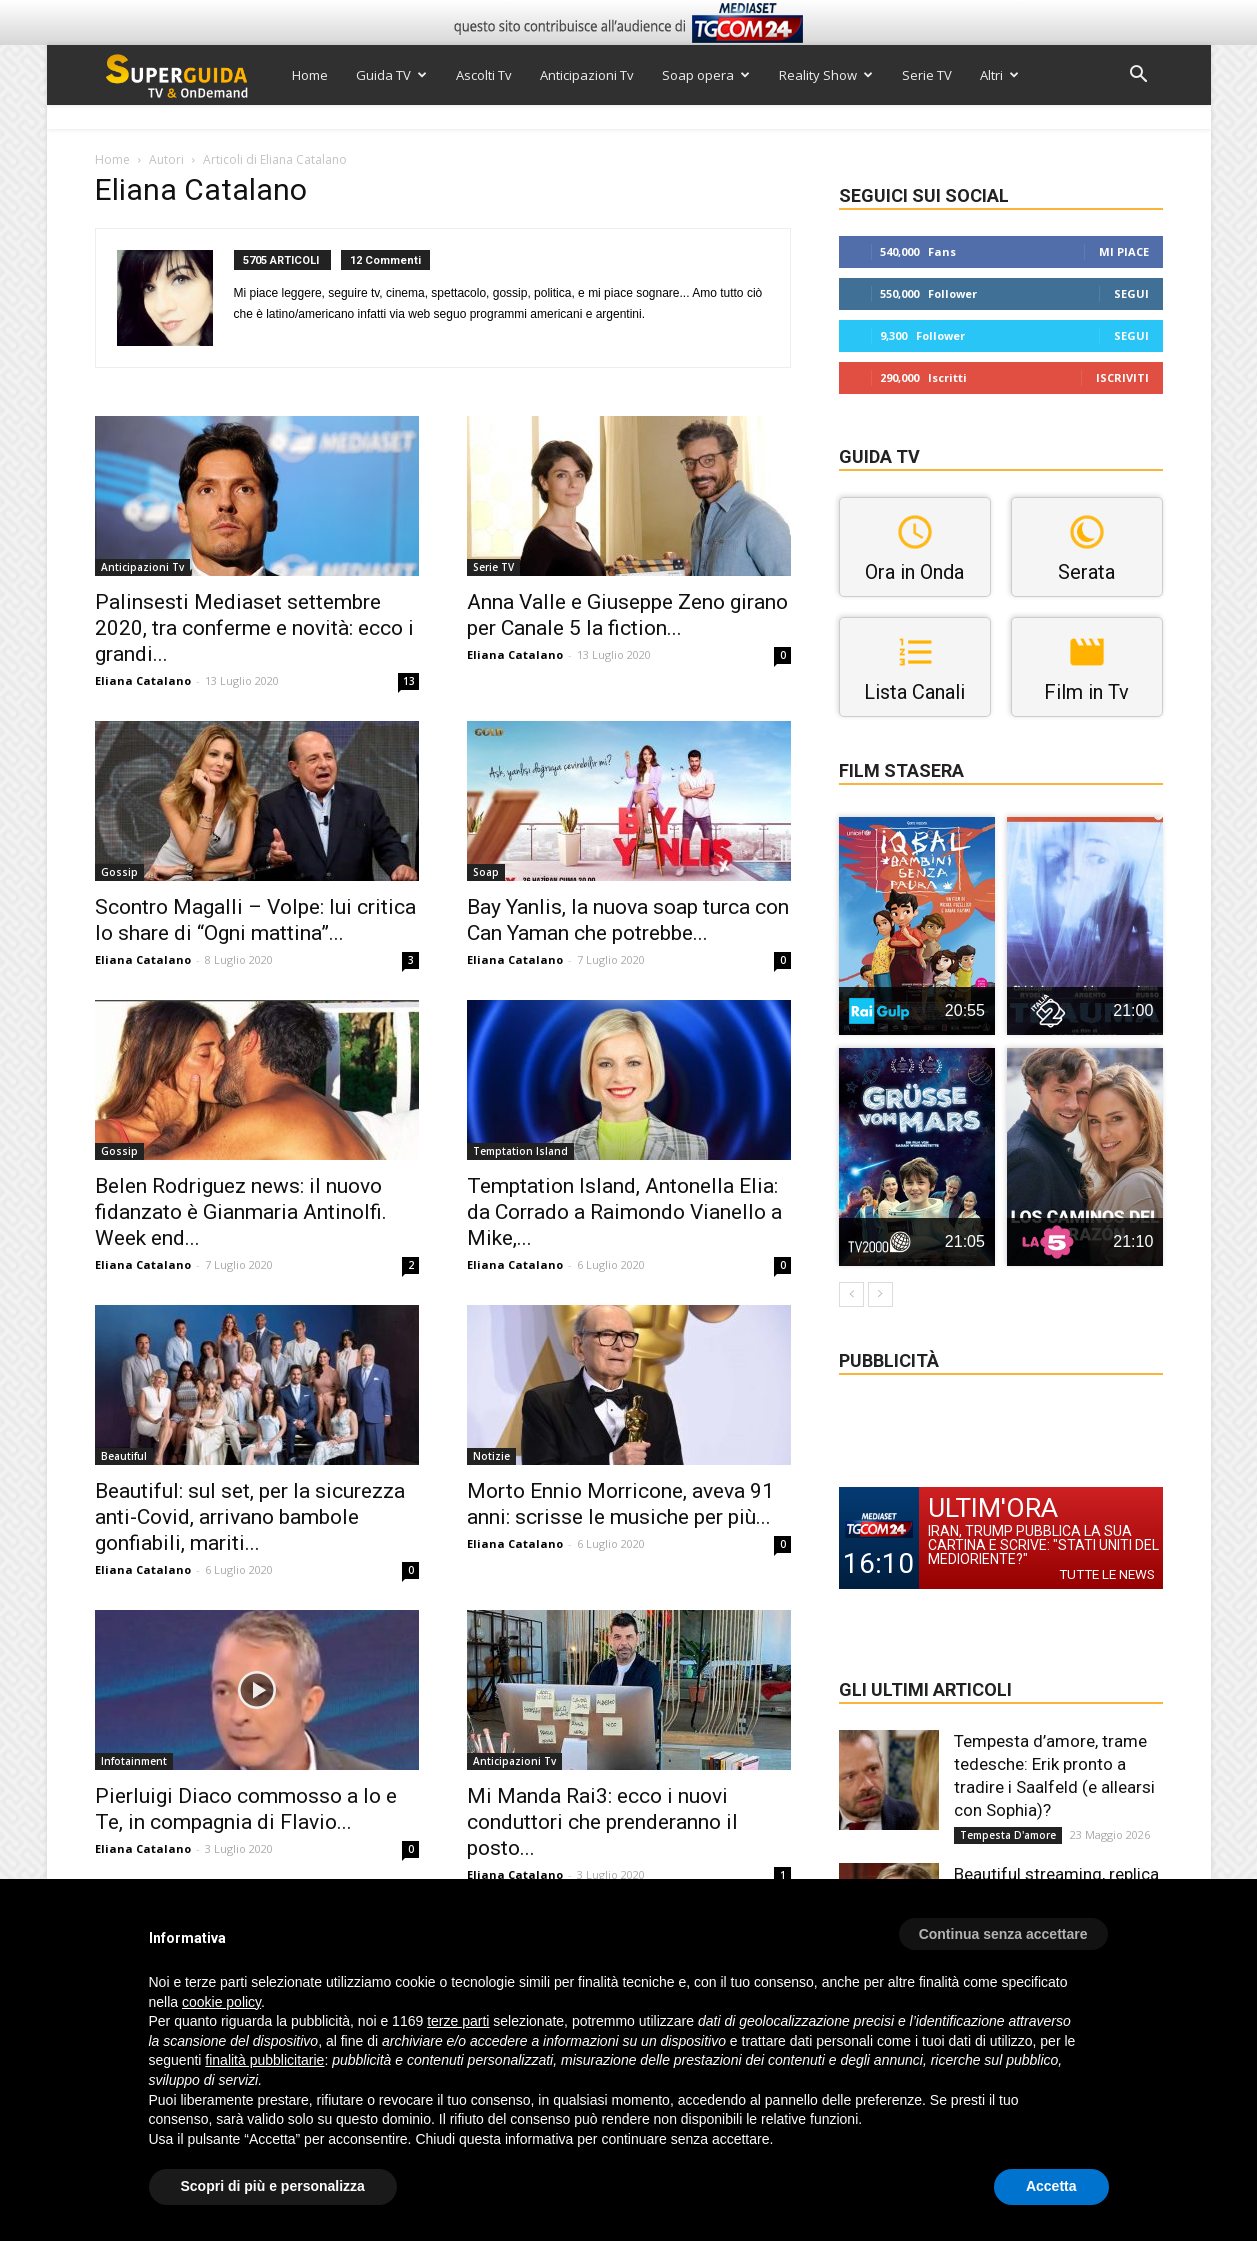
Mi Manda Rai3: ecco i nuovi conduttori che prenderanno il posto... (602, 1822)
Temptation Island (520, 1151)
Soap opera (706, 75)
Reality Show (826, 75)
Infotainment (134, 1761)
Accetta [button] (1051, 2186)
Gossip (119, 872)
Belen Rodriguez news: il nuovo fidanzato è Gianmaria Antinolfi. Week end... (241, 1212)
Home (310, 75)
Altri (999, 75)
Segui (1131, 293)
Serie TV (927, 75)
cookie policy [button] (221, 2002)
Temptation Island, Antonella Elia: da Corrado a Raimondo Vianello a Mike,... (624, 1212)
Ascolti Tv (484, 75)
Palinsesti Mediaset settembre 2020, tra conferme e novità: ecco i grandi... (254, 628)
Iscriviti (1122, 377)
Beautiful (124, 1456)
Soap (486, 872)
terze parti (458, 2021)
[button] (1139, 76)
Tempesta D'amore (1008, 1835)
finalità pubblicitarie (264, 2060)
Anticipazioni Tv (587, 75)
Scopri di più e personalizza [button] (273, 2186)
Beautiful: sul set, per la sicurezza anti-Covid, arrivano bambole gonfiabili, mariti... (250, 1517)
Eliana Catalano (143, 680)
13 (409, 681)
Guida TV (391, 75)
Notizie (491, 1456)
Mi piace (1124, 251)
